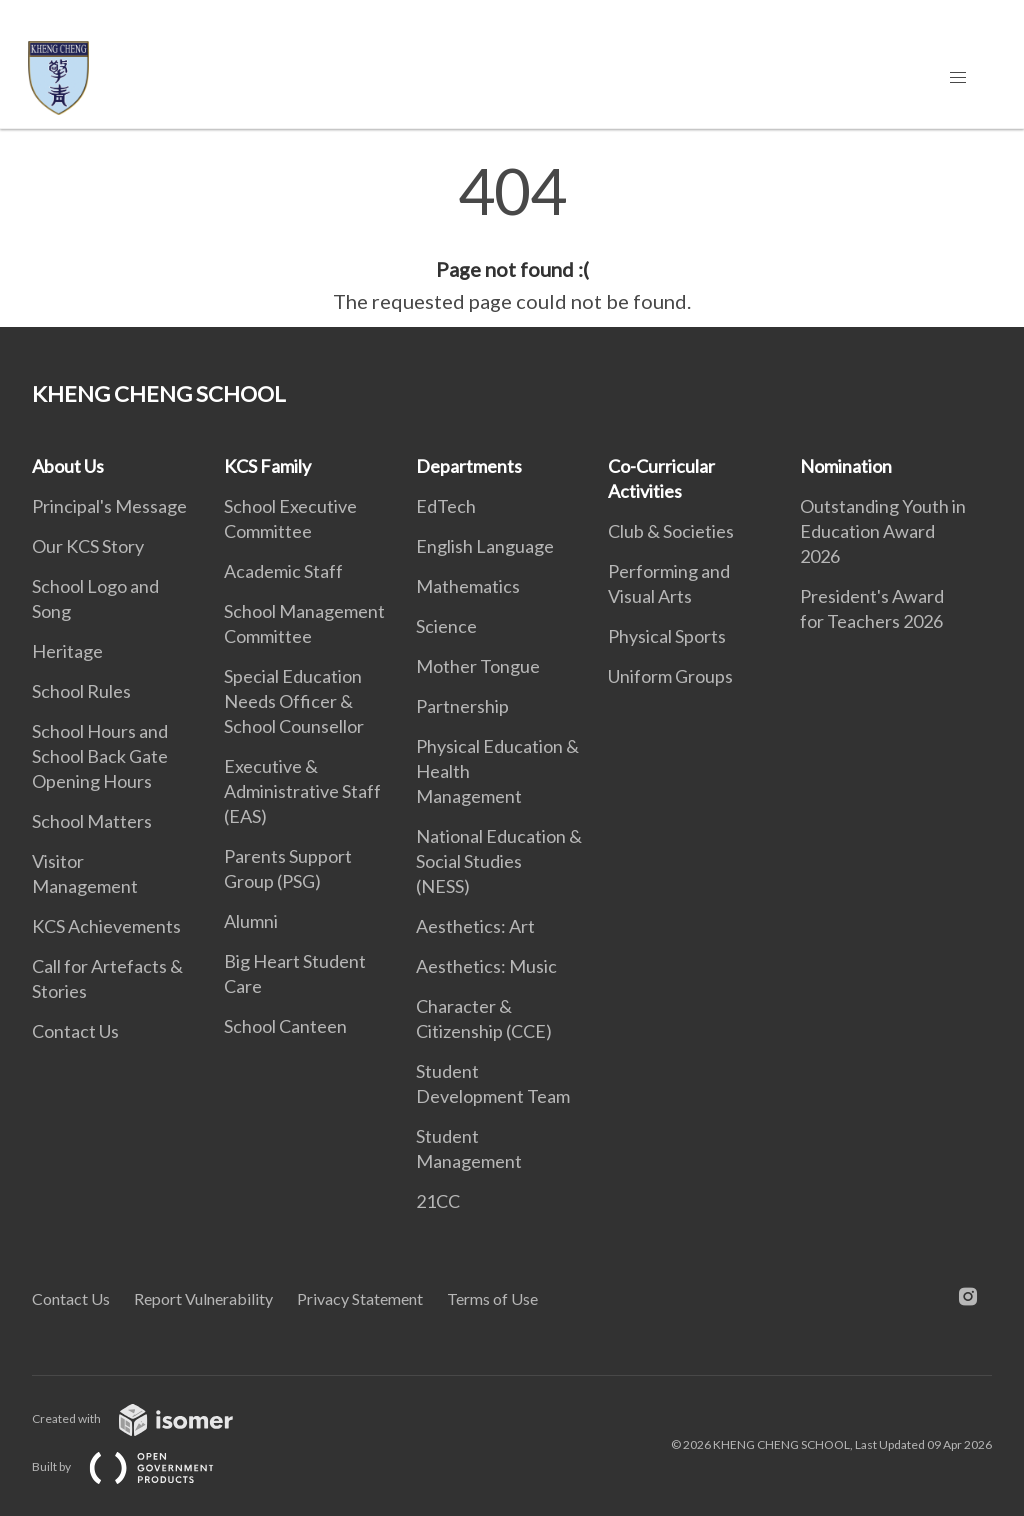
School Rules (81, 691)
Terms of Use (492, 1298)
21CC (438, 1201)
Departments (469, 466)
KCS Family (267, 466)
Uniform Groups (670, 676)
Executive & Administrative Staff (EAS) (302, 791)
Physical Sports (667, 636)
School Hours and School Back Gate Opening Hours (100, 756)
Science (446, 626)
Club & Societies (671, 531)
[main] (512, 238)
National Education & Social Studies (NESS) (499, 861)
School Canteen (285, 1026)
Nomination (846, 466)
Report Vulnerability (203, 1298)
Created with (148, 1418)
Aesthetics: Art (475, 926)
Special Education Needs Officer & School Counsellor (294, 701)
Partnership (462, 706)
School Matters (92, 821)
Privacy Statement (360, 1298)
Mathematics (468, 586)
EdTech (446, 506)
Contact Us (75, 1031)
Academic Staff (283, 571)
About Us (68, 466)
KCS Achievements (106, 926)
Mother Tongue (478, 666)
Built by (139, 1466)
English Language (485, 546)
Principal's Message (109, 506)
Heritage (67, 651)
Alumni (251, 921)
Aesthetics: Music (486, 966)
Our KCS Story (88, 546)
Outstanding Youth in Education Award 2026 (883, 531)
